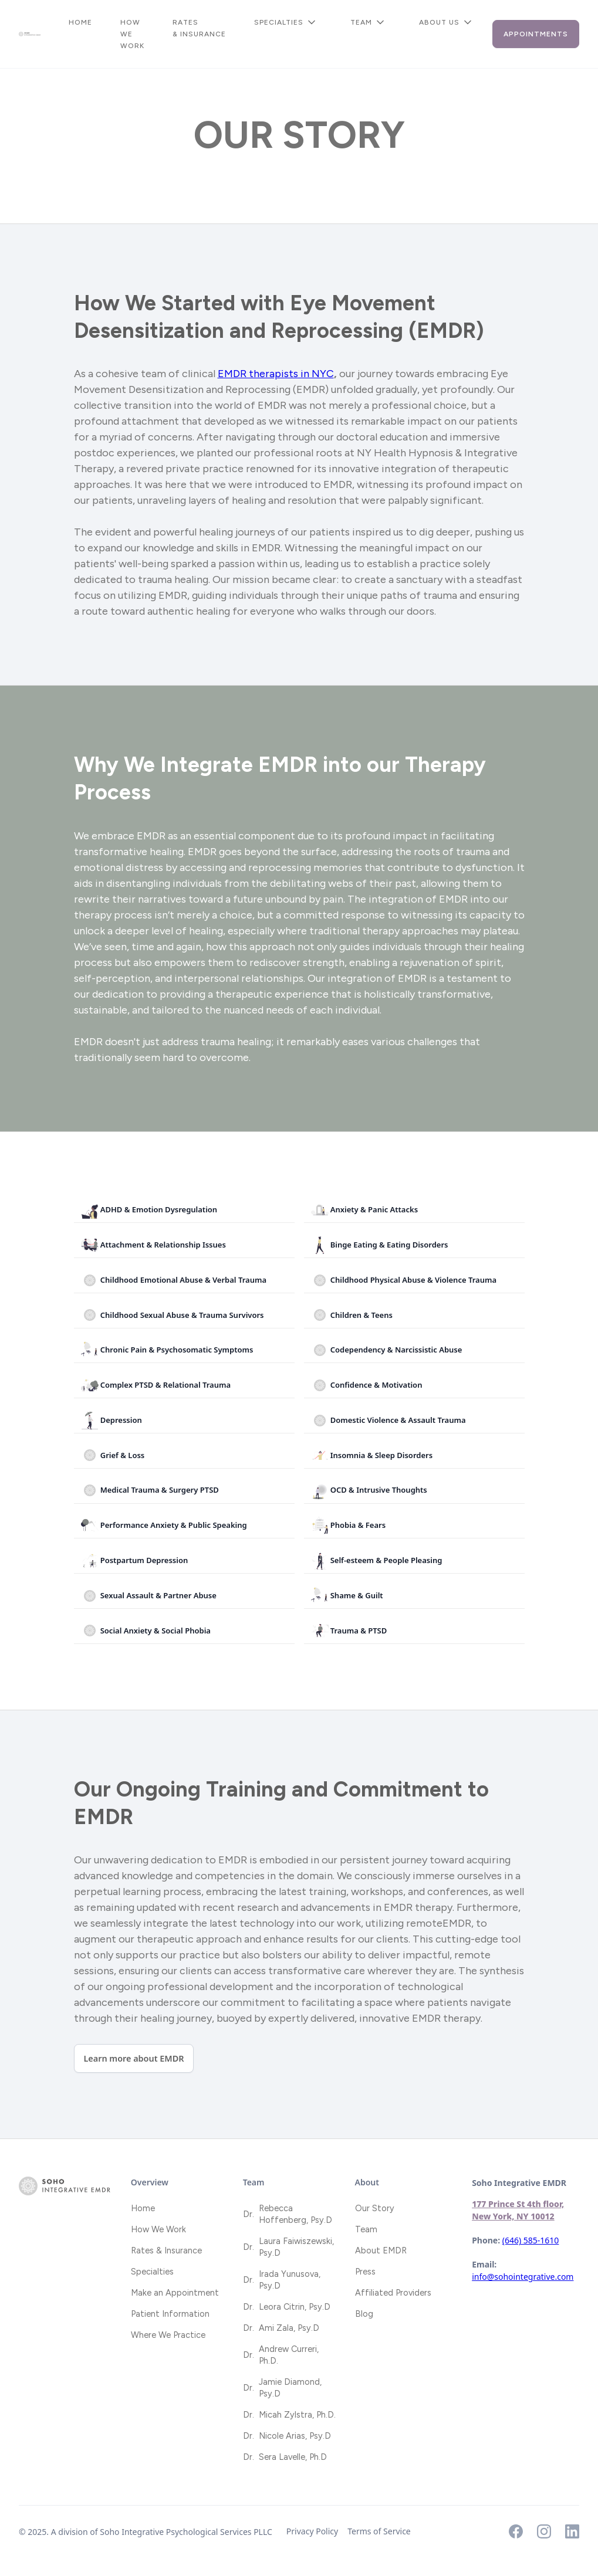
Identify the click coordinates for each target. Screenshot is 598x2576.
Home (80, 22)
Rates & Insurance (199, 28)
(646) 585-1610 (530, 2240)
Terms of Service (379, 2531)
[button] (288, 22)
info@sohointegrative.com (522, 2276)
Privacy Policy (312, 2531)
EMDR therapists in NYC (276, 373)
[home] (29, 34)
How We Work (132, 34)
